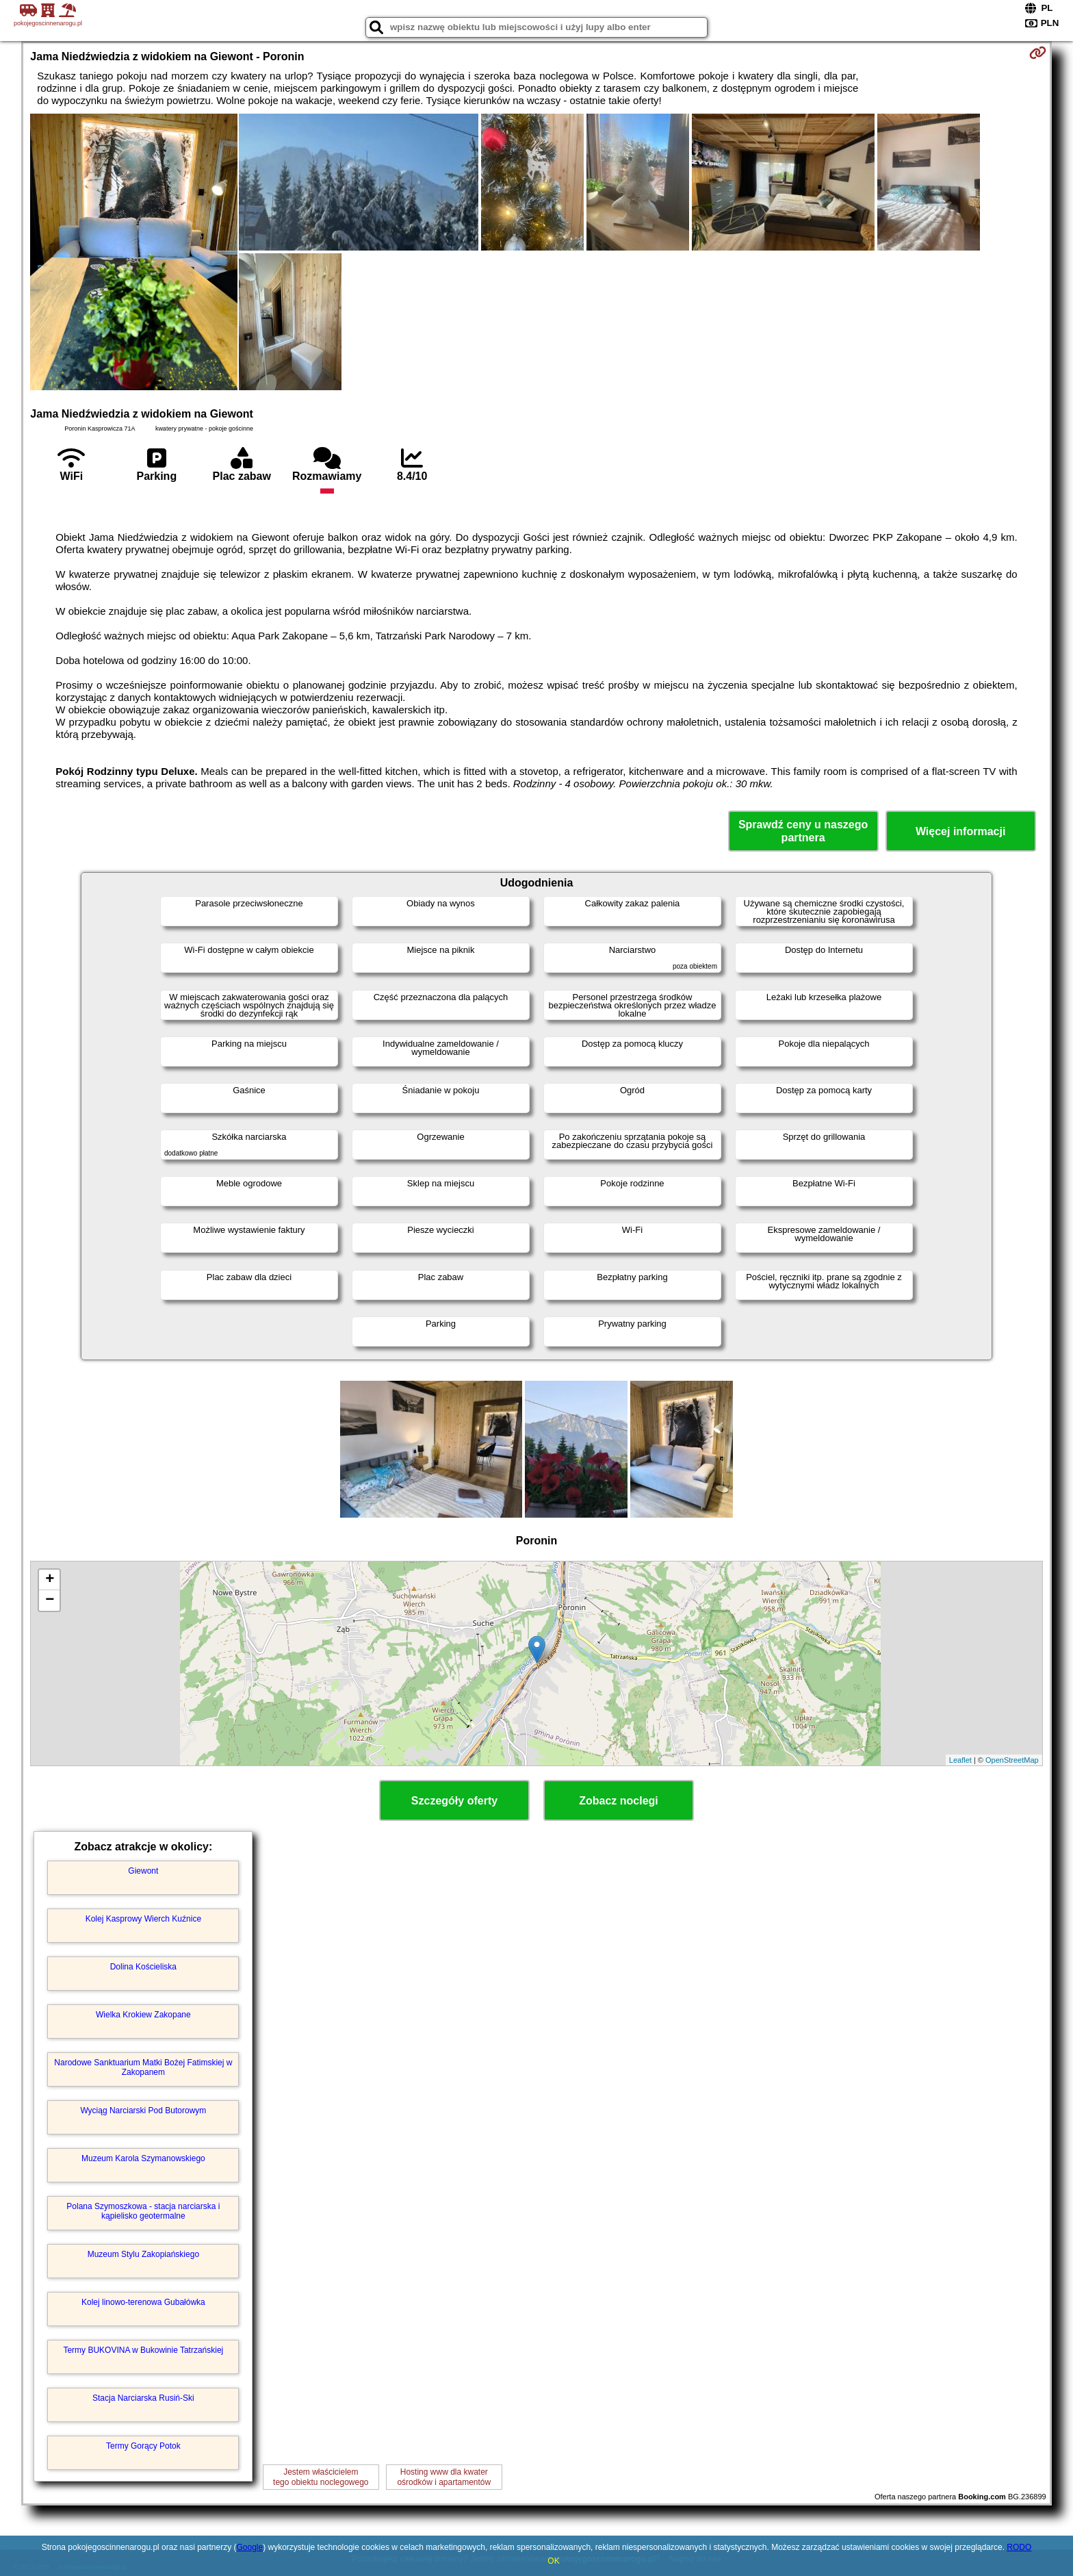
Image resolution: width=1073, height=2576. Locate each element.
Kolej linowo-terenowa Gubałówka (143, 2302)
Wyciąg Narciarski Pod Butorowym (143, 2110)
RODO (1019, 2547)
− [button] (49, 1600)
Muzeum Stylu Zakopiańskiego (143, 2254)
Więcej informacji (960, 831)
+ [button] (49, 1580)
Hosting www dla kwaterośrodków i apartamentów (444, 2476)
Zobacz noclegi (618, 1801)
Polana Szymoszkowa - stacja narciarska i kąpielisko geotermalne (143, 2211)
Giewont (143, 1871)
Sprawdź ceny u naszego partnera (803, 831)
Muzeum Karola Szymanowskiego (143, 2158)
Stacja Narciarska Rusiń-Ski (143, 2398)
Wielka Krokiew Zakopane (143, 2014)
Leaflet (960, 1760)
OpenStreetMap (1012, 1760)
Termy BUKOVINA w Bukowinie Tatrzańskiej (143, 2350)
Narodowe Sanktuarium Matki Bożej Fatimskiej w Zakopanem (143, 2067)
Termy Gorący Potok (143, 2446)
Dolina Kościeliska (143, 1967)
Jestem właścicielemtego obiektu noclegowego (320, 2476)
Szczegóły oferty (454, 1801)
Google (250, 2547)
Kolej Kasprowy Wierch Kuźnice (143, 1919)
